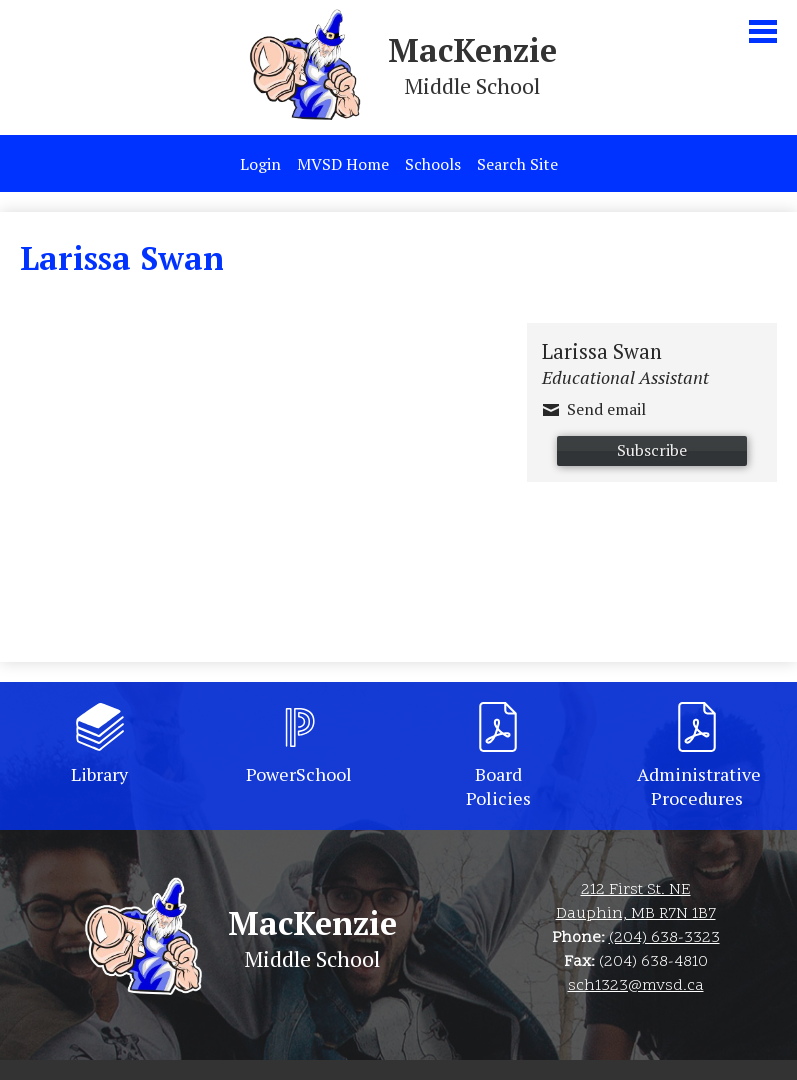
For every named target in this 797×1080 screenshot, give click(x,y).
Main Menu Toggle (763, 31)
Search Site (517, 164)
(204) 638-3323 (664, 938)
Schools (433, 164)
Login (260, 164)
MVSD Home (343, 164)
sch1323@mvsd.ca (636, 986)
